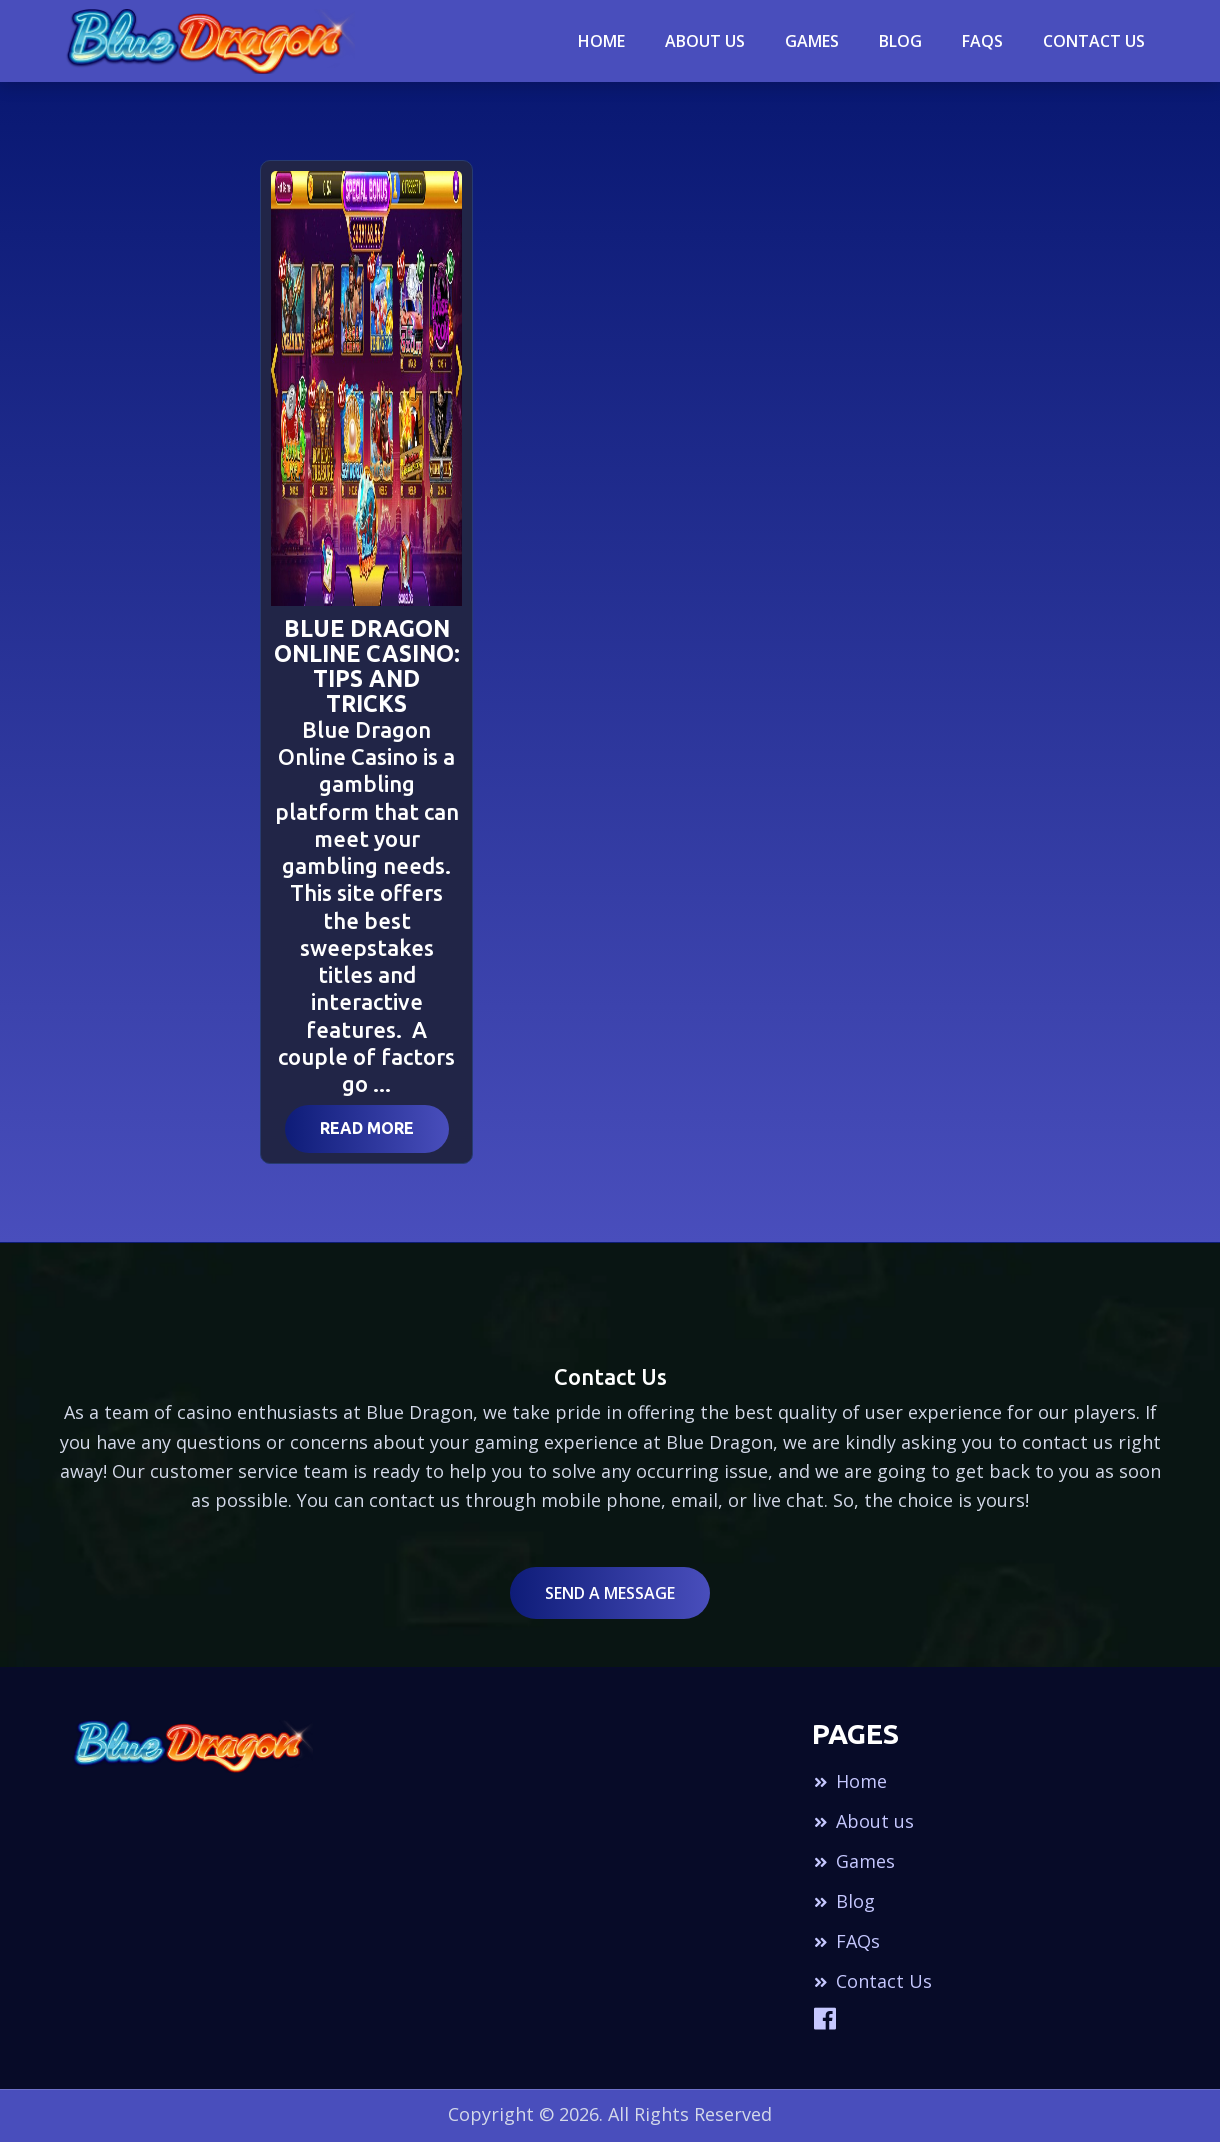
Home (601, 41)
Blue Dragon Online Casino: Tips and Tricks (367, 666)
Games (812, 41)
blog (900, 41)
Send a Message (610, 1593)
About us (863, 1821)
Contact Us (1094, 41)
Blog (843, 1901)
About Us (705, 41)
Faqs (982, 41)
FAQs (846, 1941)
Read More (367, 1128)
